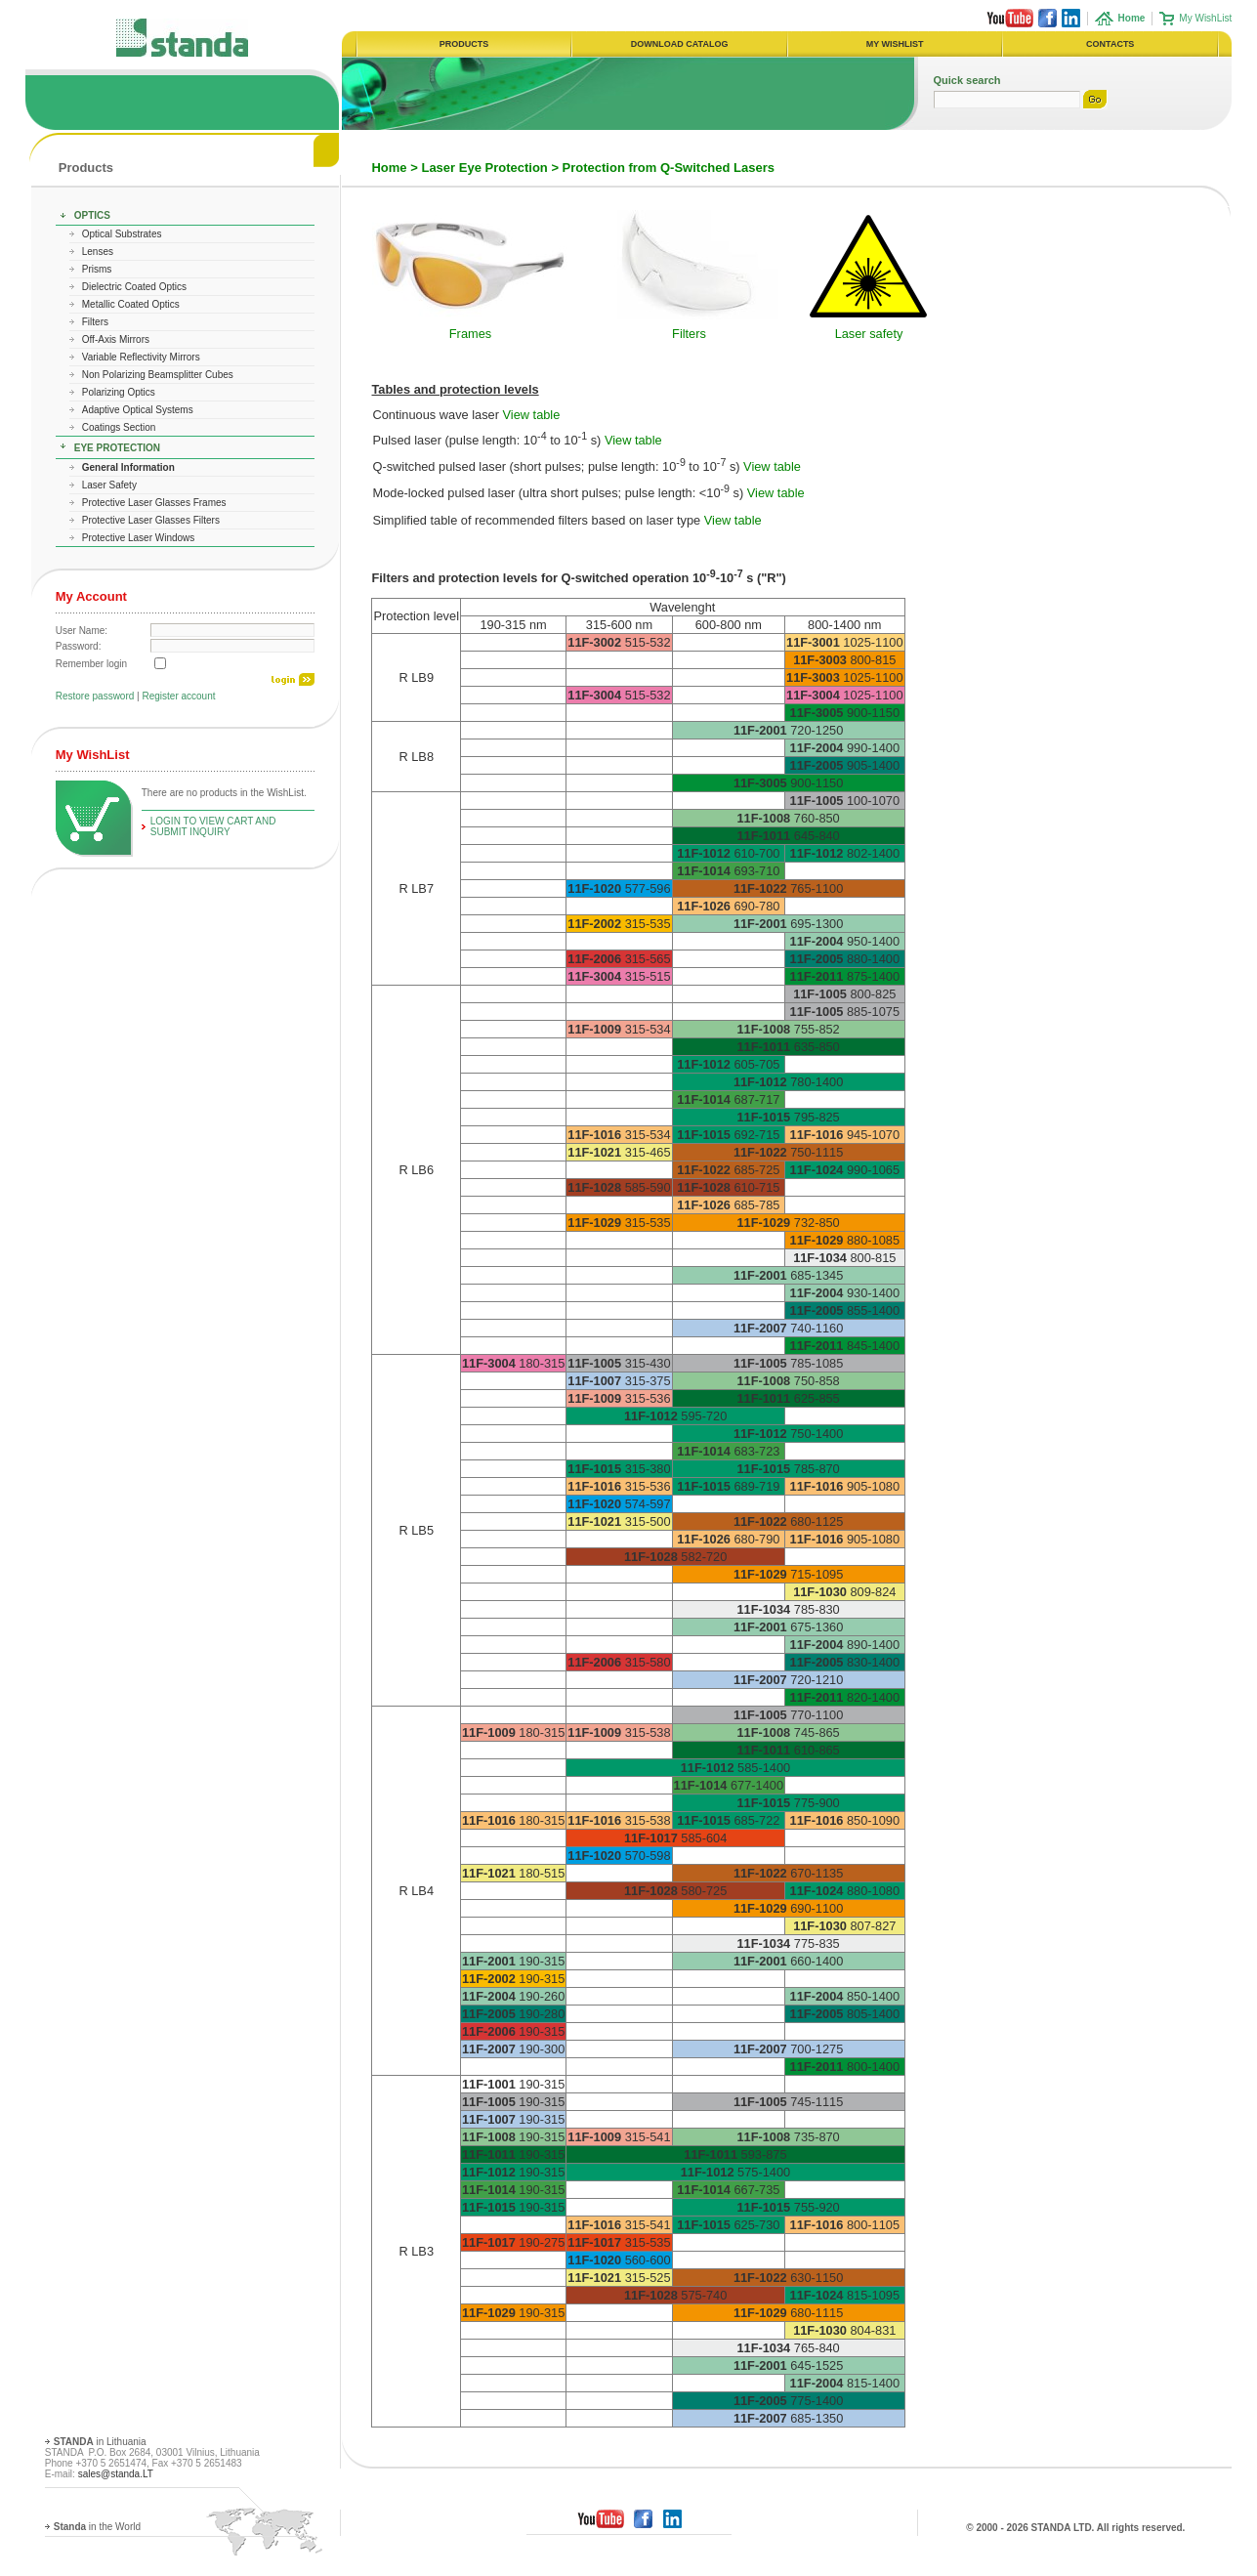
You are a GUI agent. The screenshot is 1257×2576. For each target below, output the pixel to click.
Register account (178, 696)
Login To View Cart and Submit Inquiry (213, 826)
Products (86, 167)
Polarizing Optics (118, 392)
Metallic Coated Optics (131, 304)
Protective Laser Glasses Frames (154, 502)
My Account (91, 596)
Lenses (97, 251)
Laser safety (869, 333)
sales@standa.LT (115, 2474)
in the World (97, 2526)
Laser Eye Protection (484, 167)
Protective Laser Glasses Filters (151, 520)
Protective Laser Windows (138, 537)
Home (388, 167)
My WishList (1205, 18)
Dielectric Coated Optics (134, 286)
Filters (95, 322)
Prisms (97, 269)
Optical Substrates (122, 234)
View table (532, 414)
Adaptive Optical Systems (137, 409)
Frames (470, 333)
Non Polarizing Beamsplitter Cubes (157, 374)
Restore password (95, 696)
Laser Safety (109, 485)
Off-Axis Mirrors (115, 339)
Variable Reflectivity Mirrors (141, 357)
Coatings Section (119, 427)
